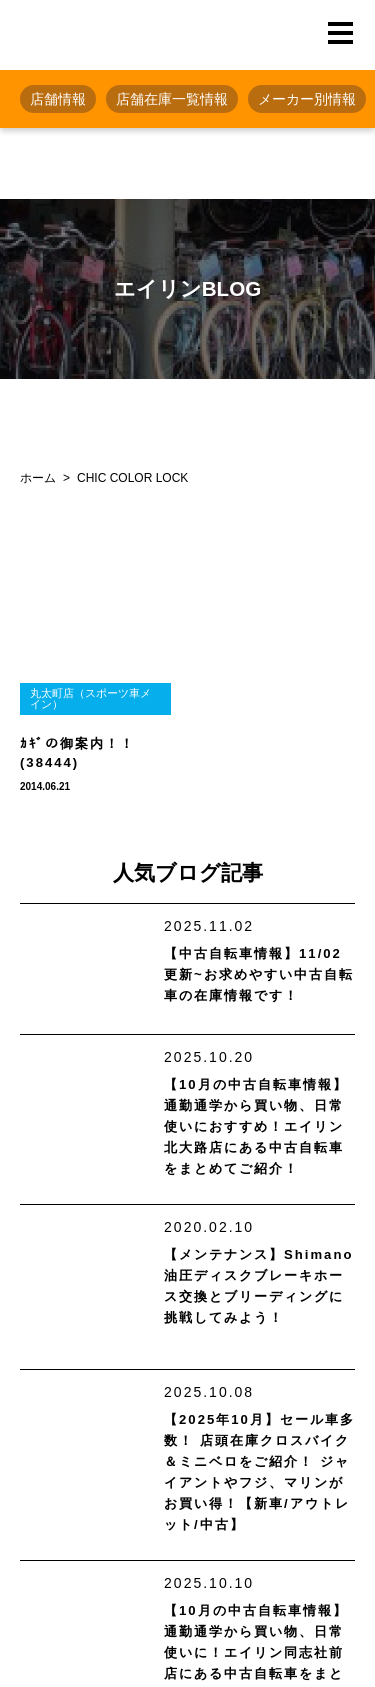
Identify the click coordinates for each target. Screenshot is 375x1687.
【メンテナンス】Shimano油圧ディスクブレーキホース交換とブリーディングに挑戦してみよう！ (258, 1286)
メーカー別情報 (307, 99)
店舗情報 (58, 99)
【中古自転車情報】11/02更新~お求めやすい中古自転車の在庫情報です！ (259, 974)
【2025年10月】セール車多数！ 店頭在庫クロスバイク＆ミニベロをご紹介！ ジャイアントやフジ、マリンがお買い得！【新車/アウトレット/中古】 (259, 1472)
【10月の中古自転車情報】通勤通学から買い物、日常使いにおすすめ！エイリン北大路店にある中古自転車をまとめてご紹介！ (256, 1126)
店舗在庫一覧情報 (172, 99)
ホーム (38, 478)
